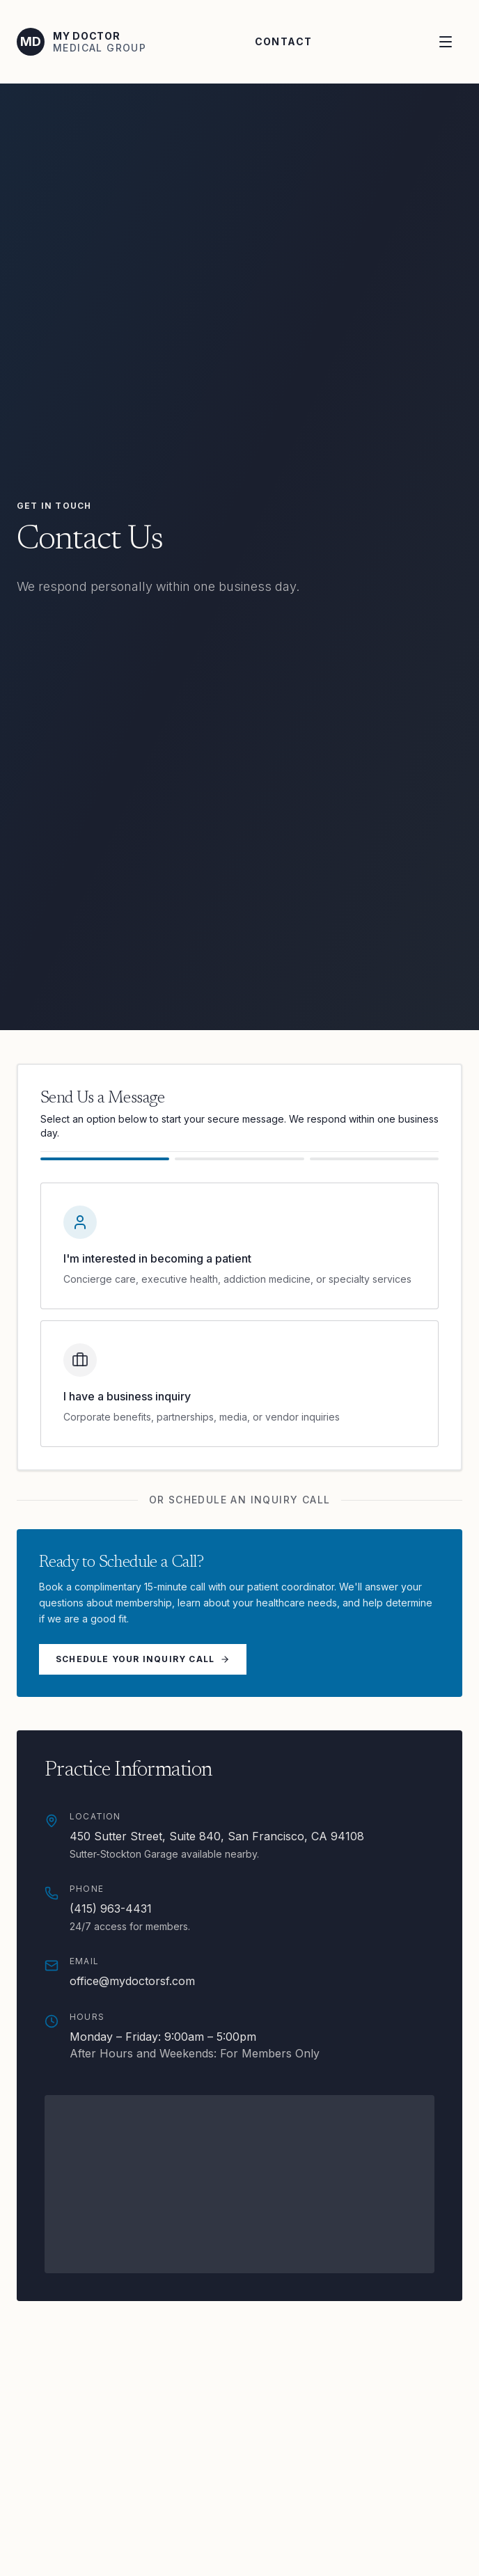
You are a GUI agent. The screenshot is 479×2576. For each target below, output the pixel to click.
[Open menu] (447, 41)
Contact (284, 41)
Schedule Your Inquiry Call (143, 1659)
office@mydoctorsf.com (132, 1981)
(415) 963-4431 (111, 1908)
